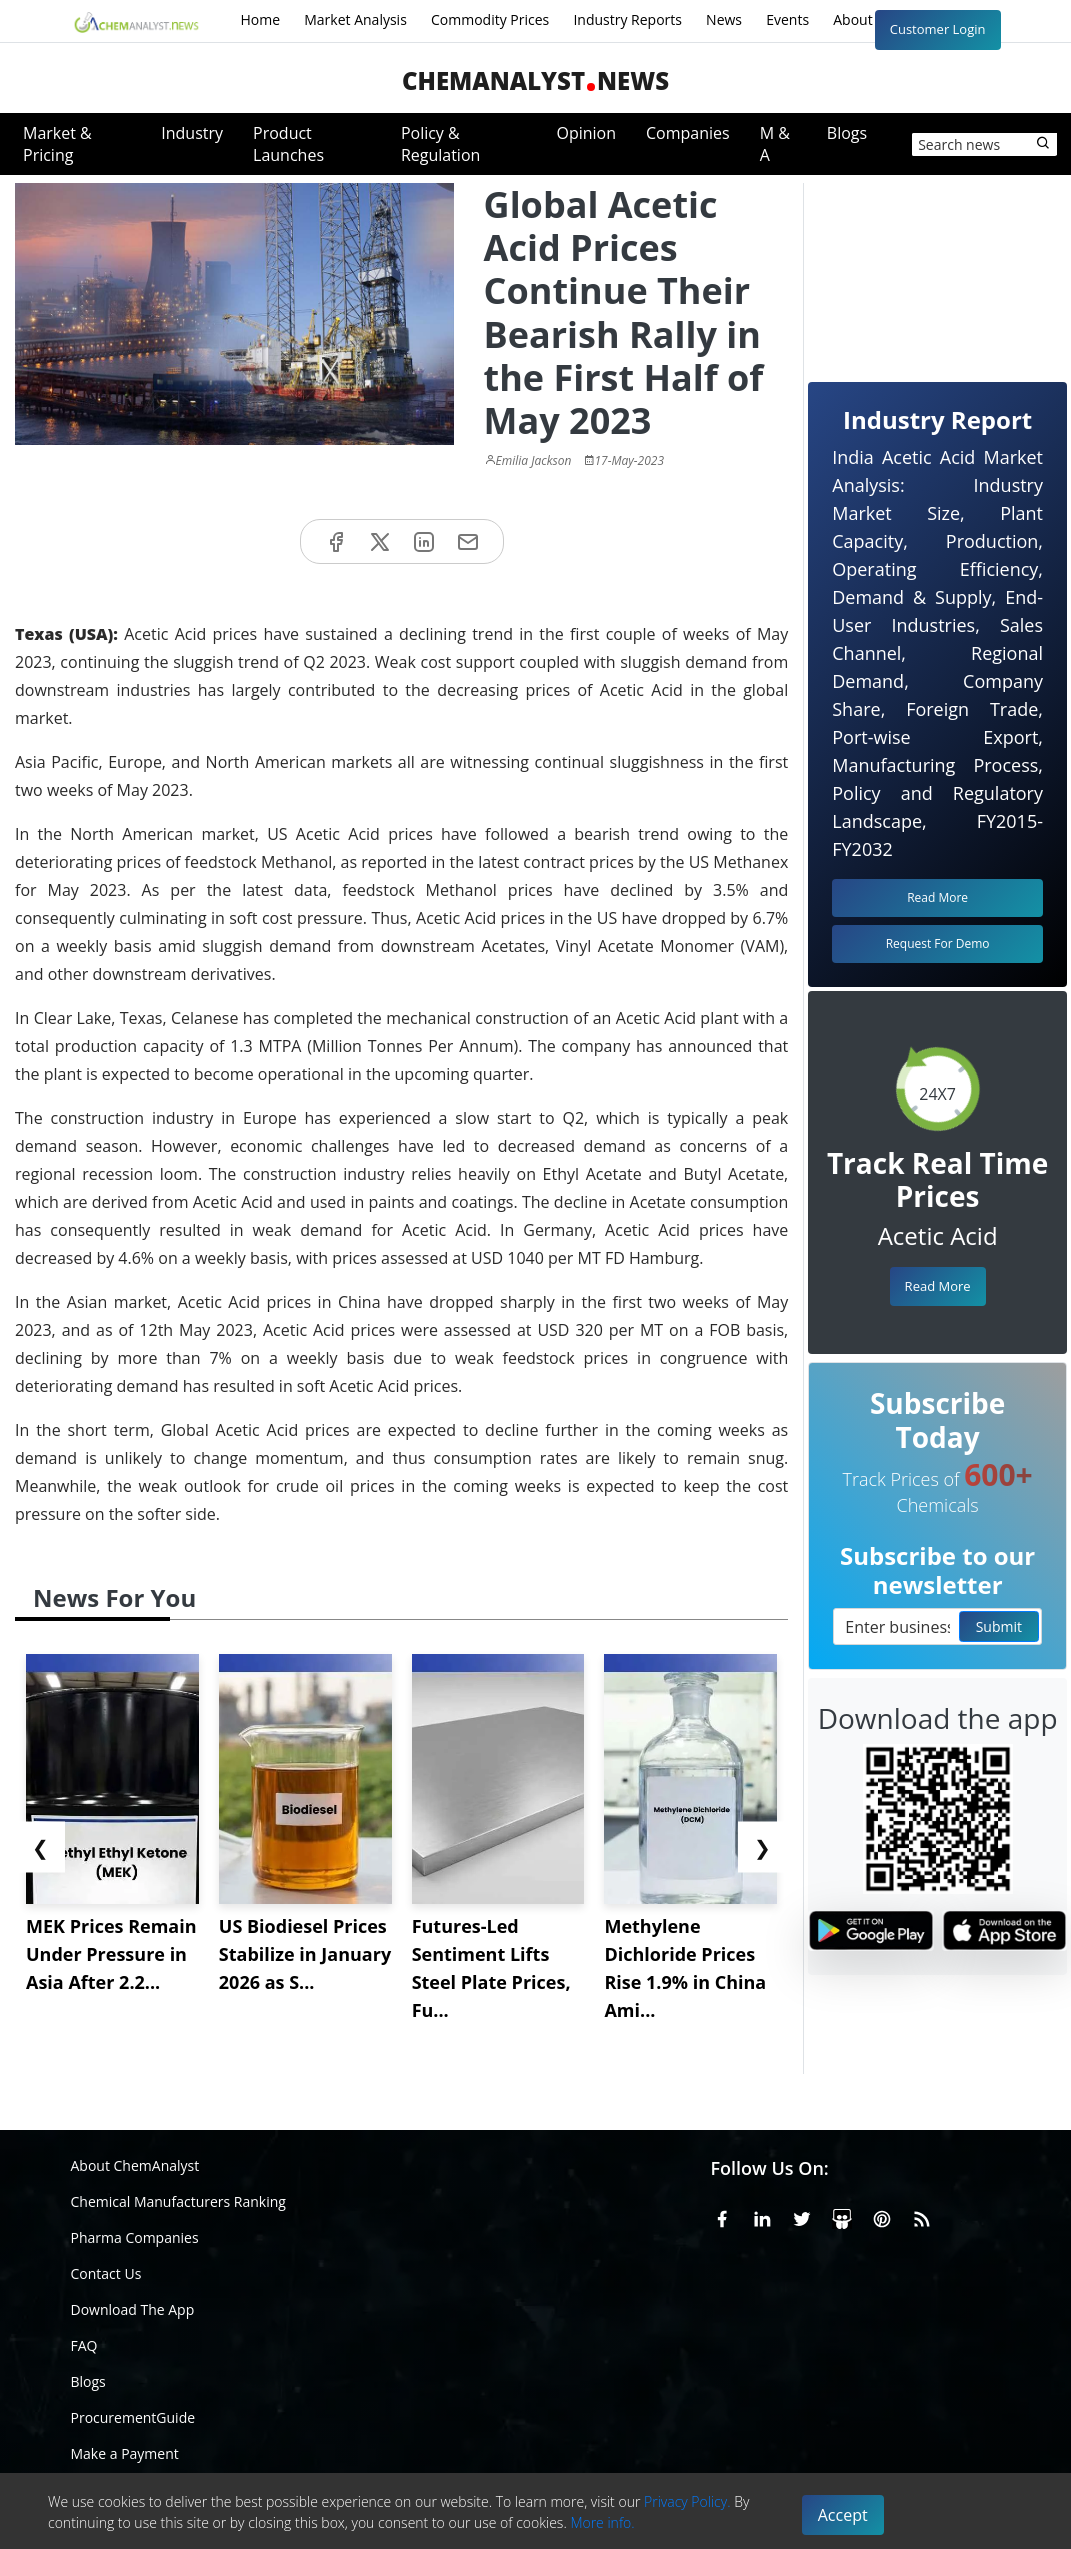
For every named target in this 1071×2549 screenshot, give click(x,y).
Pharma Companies (135, 2237)
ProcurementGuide (133, 2417)
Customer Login (938, 29)
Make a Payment (125, 2453)
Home (261, 19)
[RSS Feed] (922, 2215)
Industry (192, 133)
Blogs (847, 133)
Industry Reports (627, 19)
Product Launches (288, 144)
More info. (602, 2522)
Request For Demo (938, 943)
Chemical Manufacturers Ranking (178, 2201)
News (724, 19)
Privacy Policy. (687, 2501)
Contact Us (106, 2273)
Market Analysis (355, 19)
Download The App (133, 2309)
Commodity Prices (490, 19)
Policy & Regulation (440, 144)
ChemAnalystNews (535, 80)
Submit (999, 1626)
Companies (688, 133)
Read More (938, 1286)
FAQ (84, 2345)
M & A (775, 144)
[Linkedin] (762, 2215)
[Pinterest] (882, 2215)
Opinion (586, 133)
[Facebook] (722, 2215)
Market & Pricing (57, 144)
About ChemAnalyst (135, 2165)
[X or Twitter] (802, 2215)
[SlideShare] (842, 2215)
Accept (843, 2515)
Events (787, 19)
